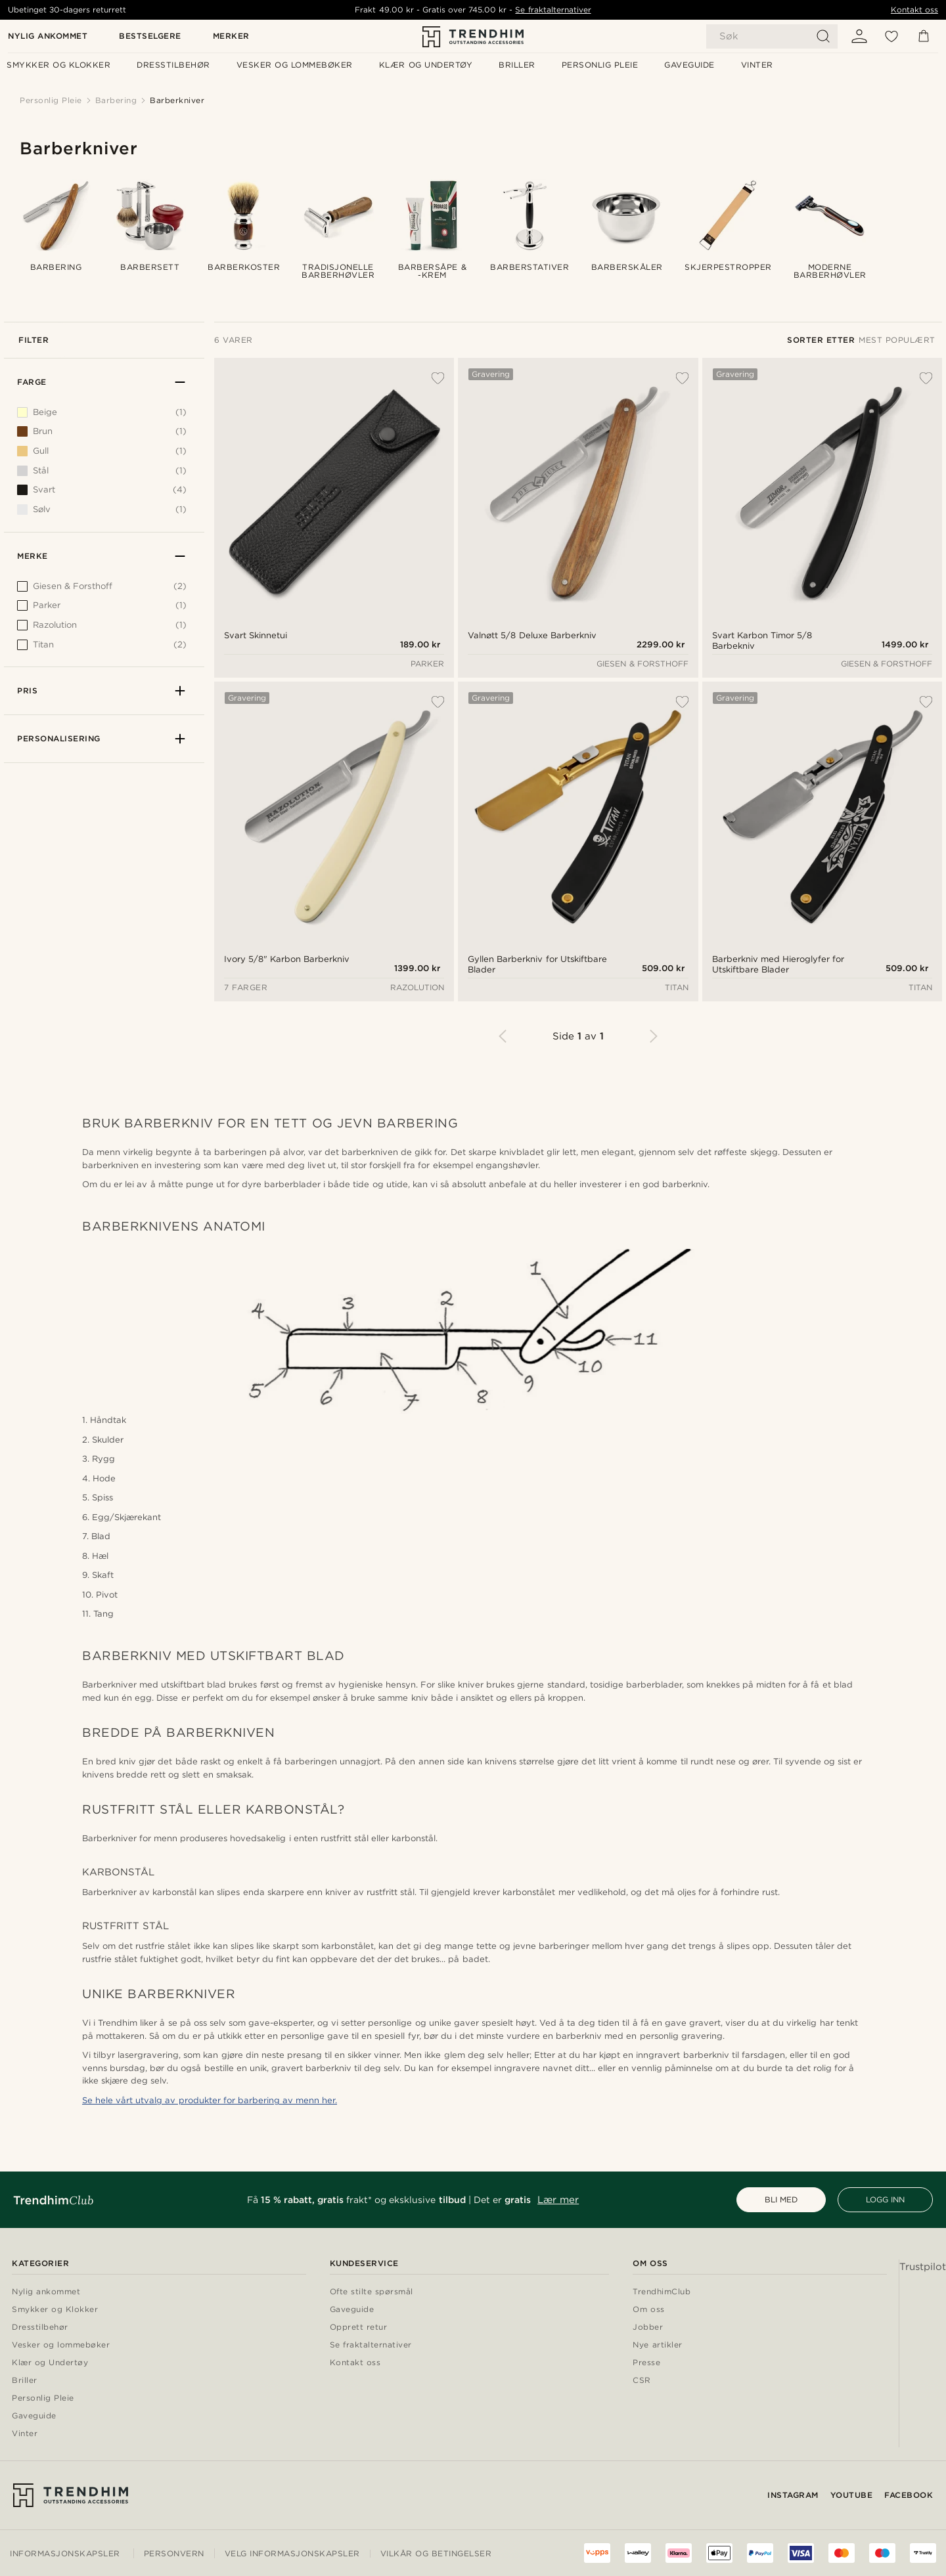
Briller (24, 2380)
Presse (646, 2363)
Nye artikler (657, 2345)
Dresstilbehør (40, 2327)
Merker (231, 36)
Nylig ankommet (47, 36)
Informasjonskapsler (65, 2553)
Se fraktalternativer (553, 9)
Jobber (648, 2327)
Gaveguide (34, 2416)
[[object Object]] (102, 590)
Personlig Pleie (43, 2398)
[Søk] (772, 36)
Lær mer (558, 2200)
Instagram (793, 2495)
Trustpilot (922, 2267)
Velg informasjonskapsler (292, 2554)
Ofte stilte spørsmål (371, 2292)
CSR (642, 2380)
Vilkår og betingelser (436, 2553)
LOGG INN (885, 2199)
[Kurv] (924, 36)
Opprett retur (359, 2327)
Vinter (24, 2434)
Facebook (908, 2495)
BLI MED (781, 2199)
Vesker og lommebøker (61, 2345)
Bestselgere (150, 36)
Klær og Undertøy (50, 2363)
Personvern (174, 2553)
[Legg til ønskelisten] (431, 378)
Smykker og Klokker (55, 2309)
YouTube (851, 2495)
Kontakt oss (914, 9)
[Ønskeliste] (891, 36)
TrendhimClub (661, 2292)
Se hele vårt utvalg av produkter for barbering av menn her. (209, 2100)
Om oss (648, 2309)
